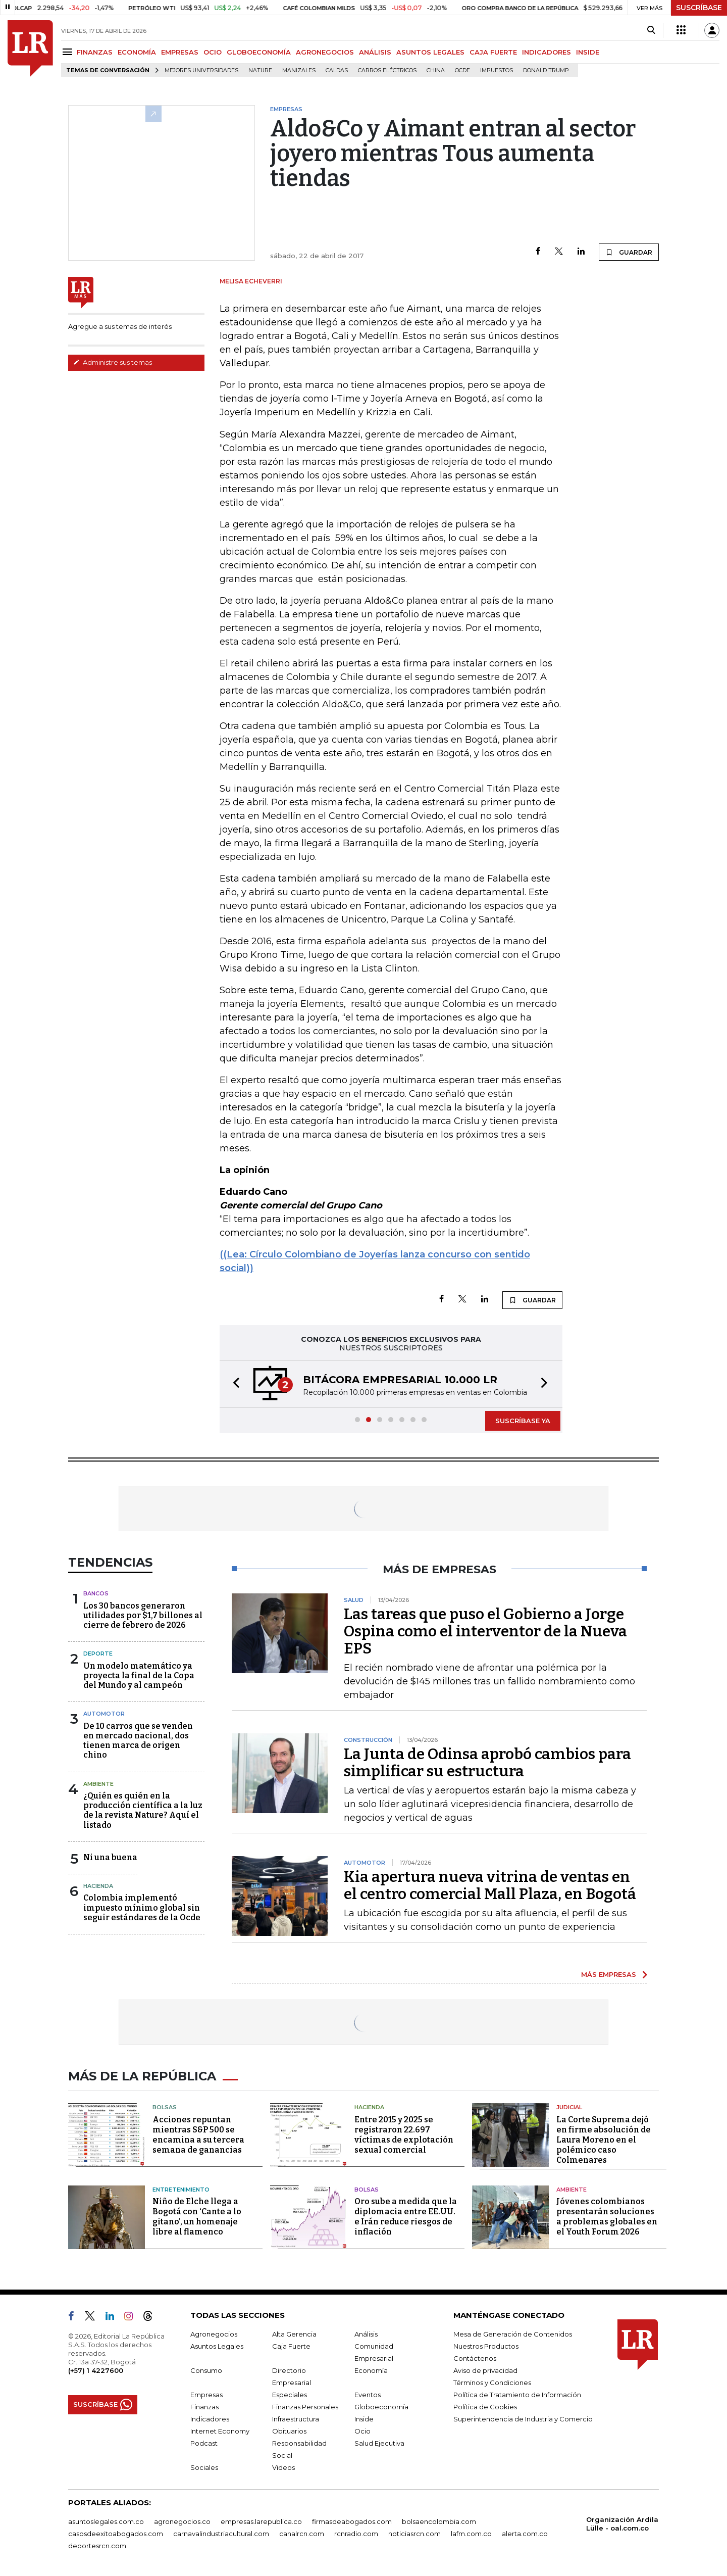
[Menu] (69, 52)
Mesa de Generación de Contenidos (512, 2334)
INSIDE (587, 52)
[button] (233, 1383)
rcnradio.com (356, 2534)
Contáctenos (474, 2358)
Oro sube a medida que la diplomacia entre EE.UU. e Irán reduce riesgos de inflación (405, 2217)
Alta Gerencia (294, 2334)
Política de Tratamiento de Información (517, 2395)
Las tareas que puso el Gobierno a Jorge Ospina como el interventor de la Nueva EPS (485, 1631)
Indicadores (209, 2419)
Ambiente (98, 1783)
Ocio (362, 2431)
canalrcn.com (301, 2534)
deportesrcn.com (97, 2546)
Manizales (299, 70)
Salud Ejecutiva (379, 2443)
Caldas (337, 70)
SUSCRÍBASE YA (522, 1421)
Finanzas (204, 2407)
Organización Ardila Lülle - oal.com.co (622, 2523)
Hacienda (98, 1885)
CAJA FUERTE (493, 52)
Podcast (204, 2443)
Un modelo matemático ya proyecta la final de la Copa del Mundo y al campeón (138, 1675)
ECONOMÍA (137, 52)
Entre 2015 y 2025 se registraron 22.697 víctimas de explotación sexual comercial (403, 2135)
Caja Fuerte (291, 2346)
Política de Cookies (485, 2407)
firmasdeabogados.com (352, 2521)
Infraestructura (295, 2419)
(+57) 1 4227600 (95, 2370)
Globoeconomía (381, 2407)
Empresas (206, 2395)
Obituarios (289, 2431)
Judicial (569, 2107)
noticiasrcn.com (414, 2534)
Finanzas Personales (305, 2407)
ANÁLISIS (375, 52)
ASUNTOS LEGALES (430, 52)
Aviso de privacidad (485, 2370)
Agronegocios (213, 2334)
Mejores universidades (201, 70)
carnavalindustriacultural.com (221, 2534)
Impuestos (496, 70)
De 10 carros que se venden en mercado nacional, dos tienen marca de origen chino (138, 1740)
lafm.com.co (471, 2534)
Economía (371, 2370)
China (436, 70)
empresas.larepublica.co (261, 2521)
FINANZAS (95, 52)
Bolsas (164, 2107)
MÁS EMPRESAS (608, 1974)
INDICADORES (546, 52)
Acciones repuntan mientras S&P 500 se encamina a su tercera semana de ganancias (198, 2135)
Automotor (104, 1713)
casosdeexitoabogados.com (115, 2534)
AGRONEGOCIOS (325, 52)
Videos (283, 2467)
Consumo (206, 2370)
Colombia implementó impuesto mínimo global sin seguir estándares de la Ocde (141, 1907)
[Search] (651, 30)
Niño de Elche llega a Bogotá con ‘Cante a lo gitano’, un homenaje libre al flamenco (196, 2217)
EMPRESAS (179, 52)
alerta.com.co (525, 2534)
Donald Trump (546, 70)
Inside (364, 2419)
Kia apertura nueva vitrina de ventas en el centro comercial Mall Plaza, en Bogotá (490, 1885)
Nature (260, 70)
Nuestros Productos (485, 2346)
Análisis (366, 2334)
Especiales (289, 2395)
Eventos (367, 2395)
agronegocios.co (182, 2521)
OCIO (212, 52)
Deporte (98, 1653)
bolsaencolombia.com (439, 2521)
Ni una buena (110, 1857)
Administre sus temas (112, 362)
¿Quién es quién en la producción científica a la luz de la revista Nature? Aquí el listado (142, 1810)
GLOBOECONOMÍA (259, 52)
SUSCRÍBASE (699, 7)
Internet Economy (219, 2431)
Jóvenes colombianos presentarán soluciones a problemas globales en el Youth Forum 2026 (606, 2217)
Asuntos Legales (216, 2346)
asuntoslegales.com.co (106, 2521)
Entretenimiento (181, 2189)
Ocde (462, 70)
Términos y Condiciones (492, 2382)
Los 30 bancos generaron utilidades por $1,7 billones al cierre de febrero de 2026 (142, 1615)
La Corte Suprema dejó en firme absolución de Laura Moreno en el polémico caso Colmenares (603, 2140)
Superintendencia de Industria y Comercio (523, 2419)
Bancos (96, 1593)
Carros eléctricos (387, 70)
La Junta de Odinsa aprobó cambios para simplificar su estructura (487, 1762)
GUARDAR (628, 252)
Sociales (204, 2467)
